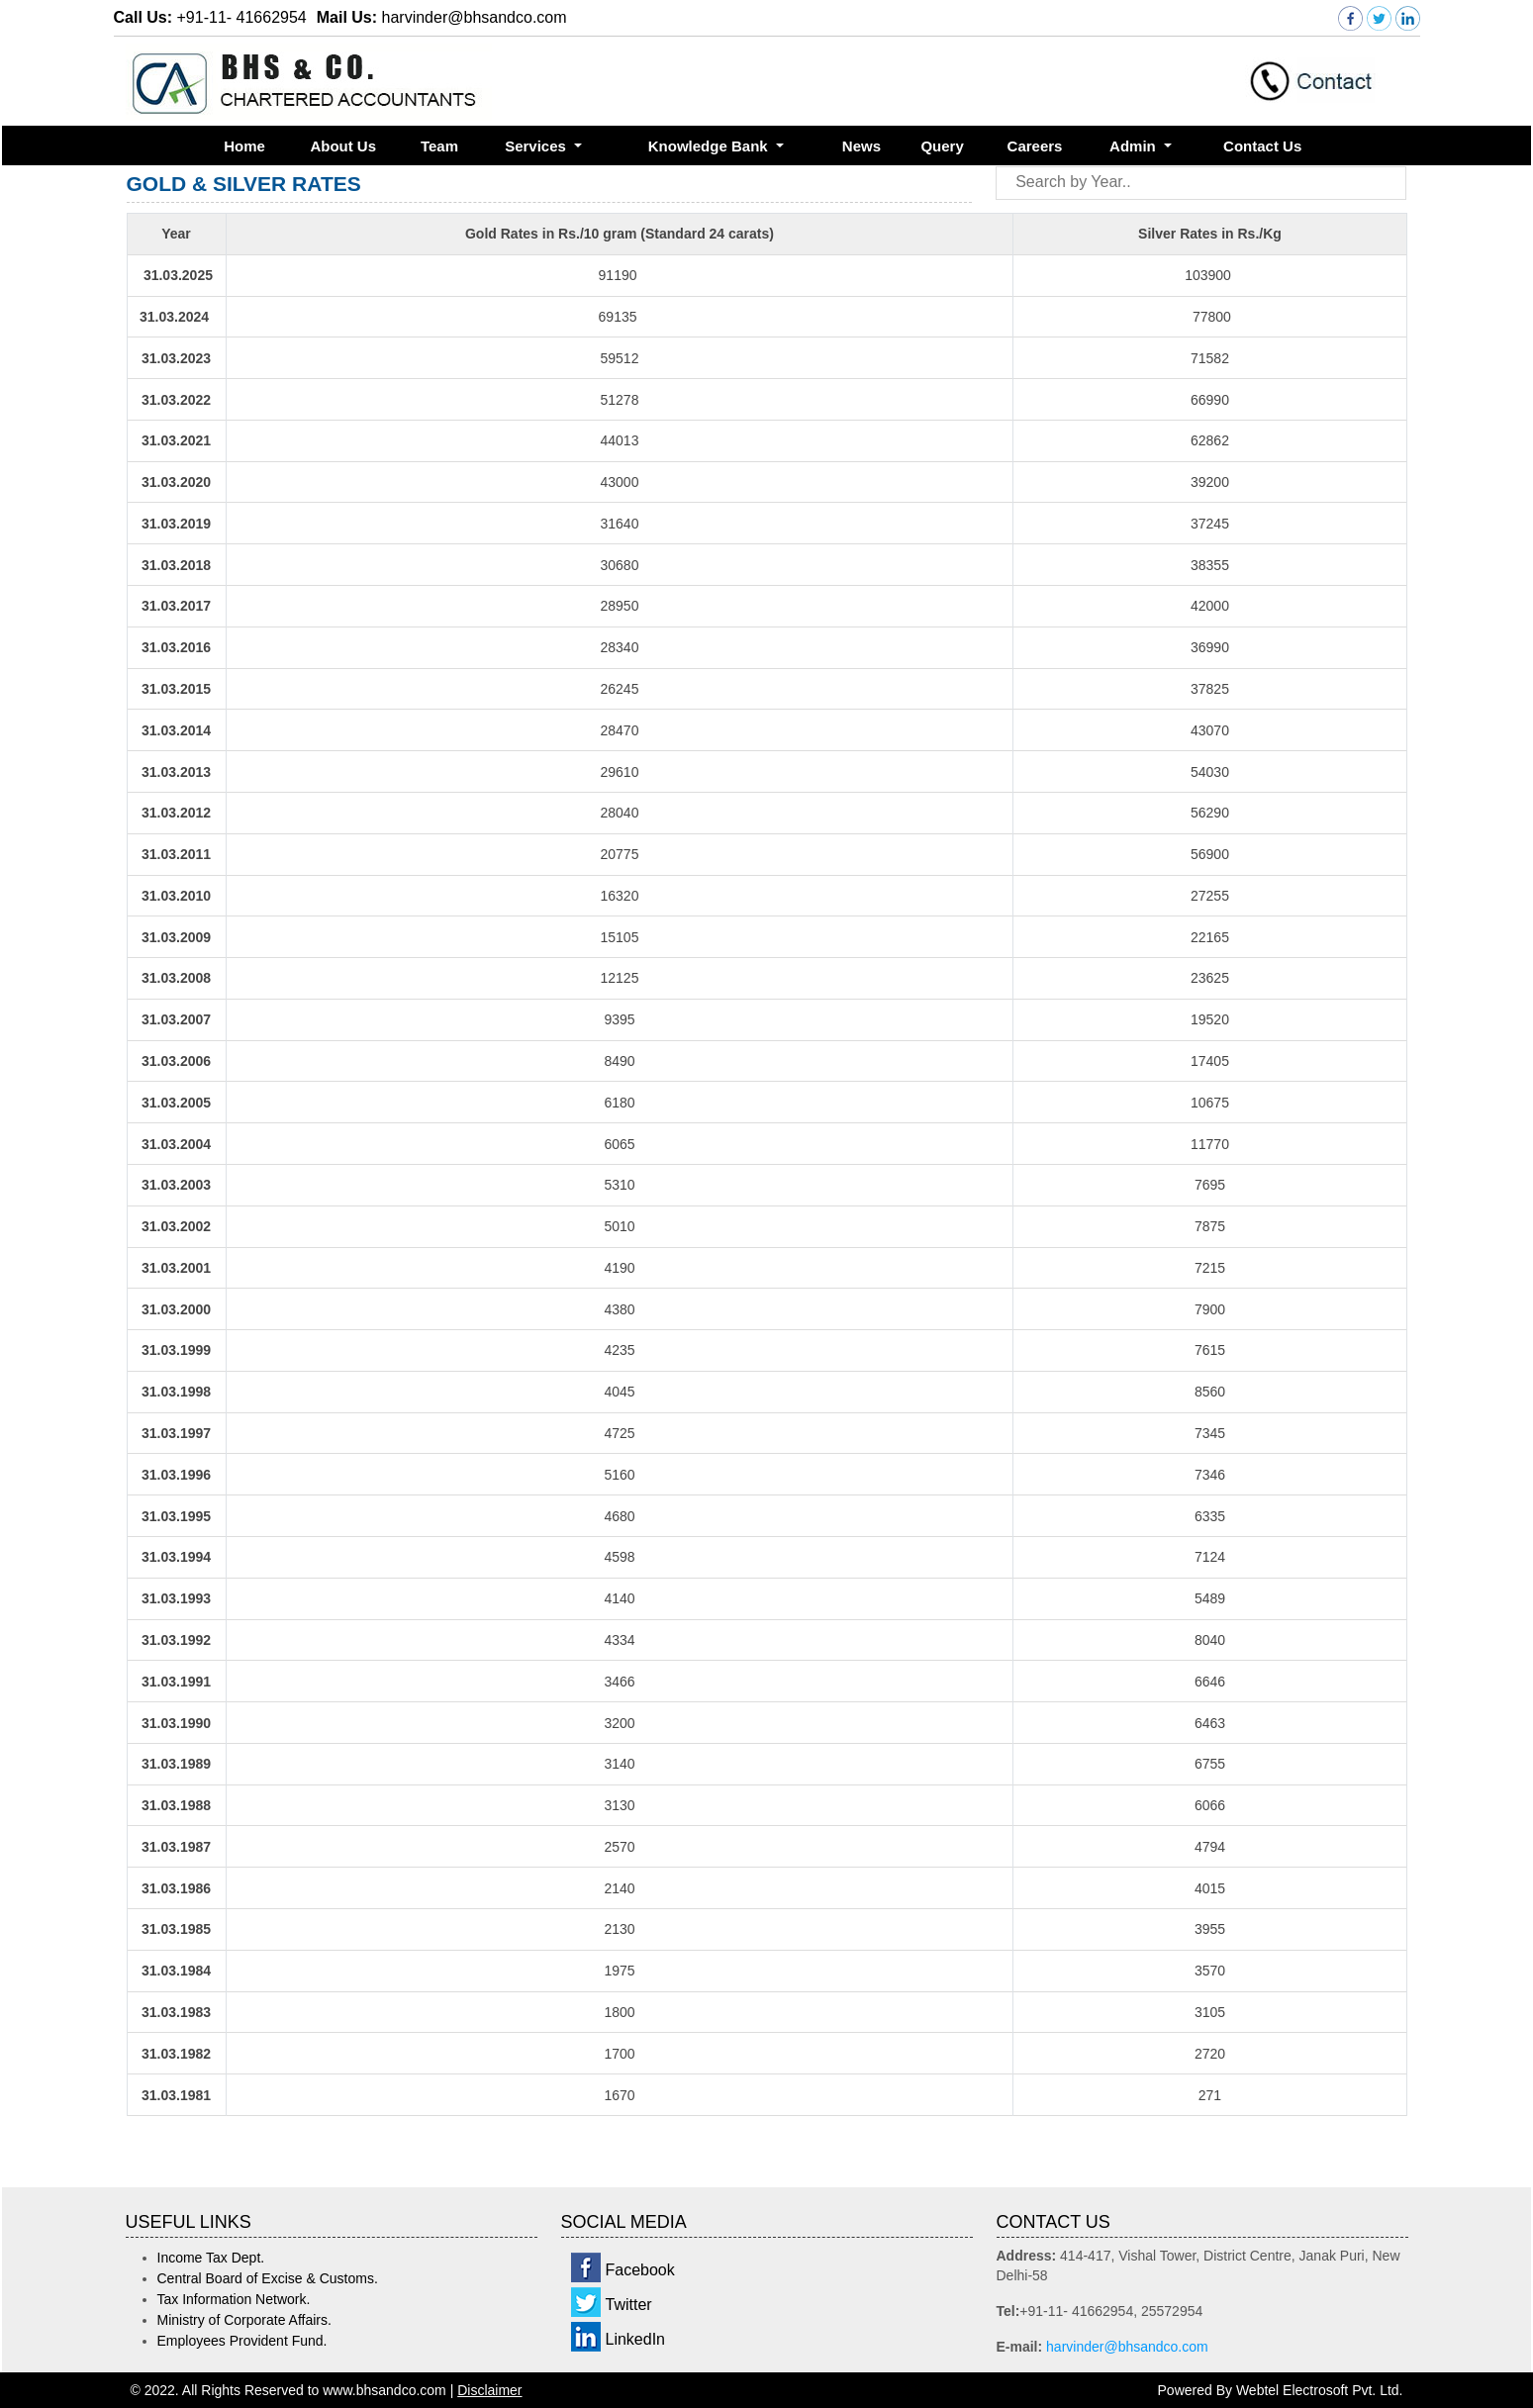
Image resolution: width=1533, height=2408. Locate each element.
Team (439, 146)
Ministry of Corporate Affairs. (244, 2320)
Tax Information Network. (234, 2299)
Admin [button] (1134, 146)
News (861, 146)
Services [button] (537, 146)
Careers (1035, 146)
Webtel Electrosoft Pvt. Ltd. (1319, 2390)
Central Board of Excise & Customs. (267, 2278)
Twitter (629, 2304)
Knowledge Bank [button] (710, 146)
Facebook (640, 2270)
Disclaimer (489, 2390)
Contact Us (1262, 146)
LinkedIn (636, 2339)
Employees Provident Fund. (242, 2341)
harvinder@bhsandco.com (1127, 2347)
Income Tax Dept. (211, 2257)
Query (941, 146)
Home (244, 146)
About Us (343, 146)
